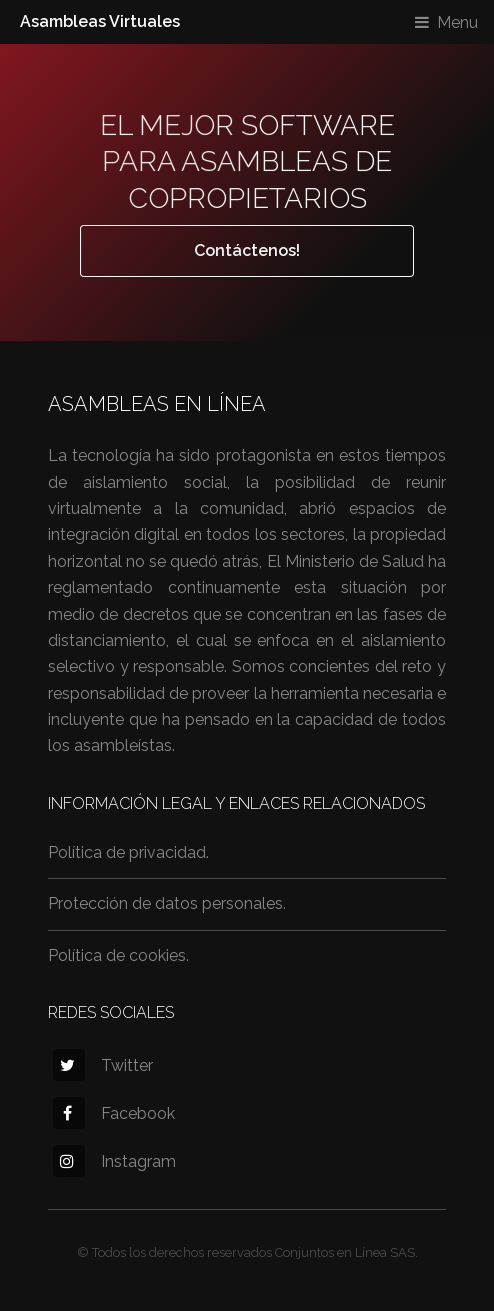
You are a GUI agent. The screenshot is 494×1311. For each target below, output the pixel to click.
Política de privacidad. (128, 852)
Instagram (114, 1161)
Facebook (114, 1113)
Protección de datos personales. (167, 903)
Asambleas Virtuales (100, 21)
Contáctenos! (247, 250)
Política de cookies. (118, 955)
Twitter (103, 1065)
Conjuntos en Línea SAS (345, 1252)
